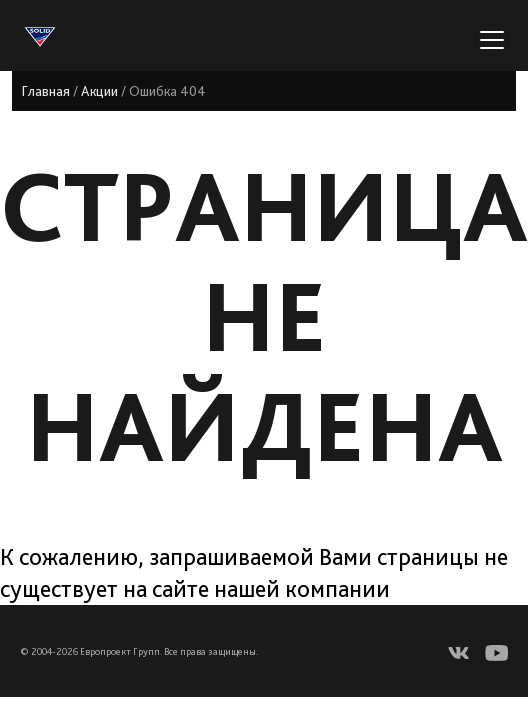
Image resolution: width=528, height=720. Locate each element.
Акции (99, 91)
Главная (46, 91)
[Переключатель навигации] (492, 40)
